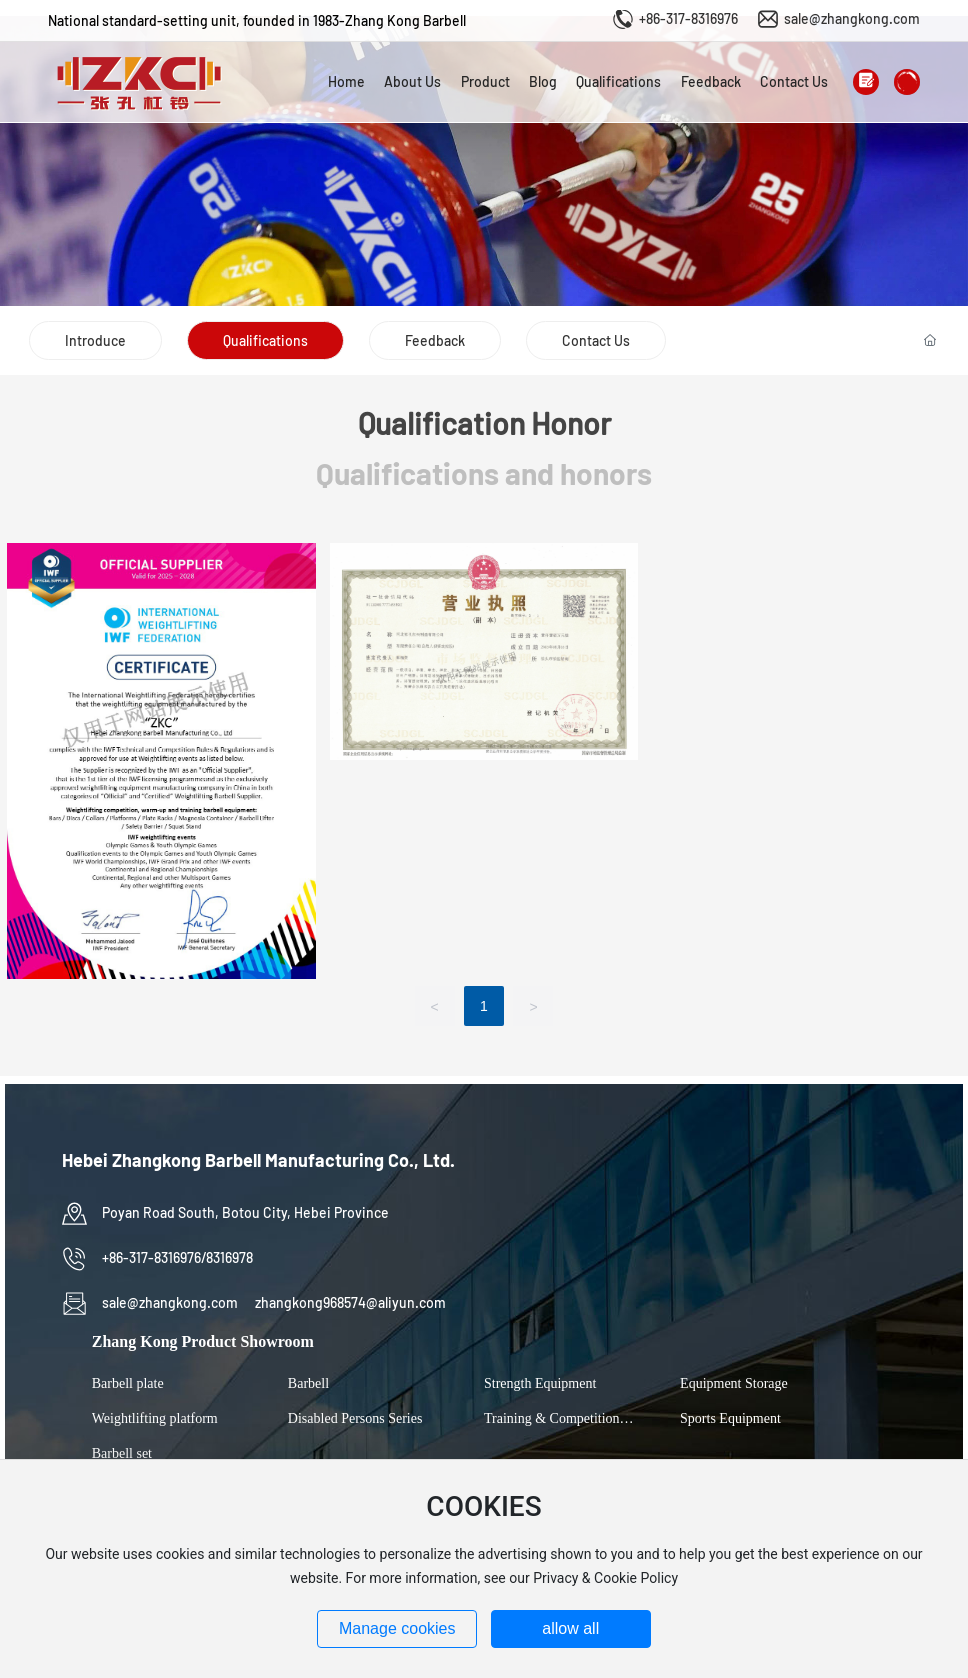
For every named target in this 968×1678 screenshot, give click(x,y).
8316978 (229, 1257)
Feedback (435, 340)
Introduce (95, 340)
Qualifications (265, 340)
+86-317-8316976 (688, 18)
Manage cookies (397, 1628)
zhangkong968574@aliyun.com (350, 1302)
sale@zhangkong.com (852, 18)
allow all (570, 1628)
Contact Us (596, 340)
